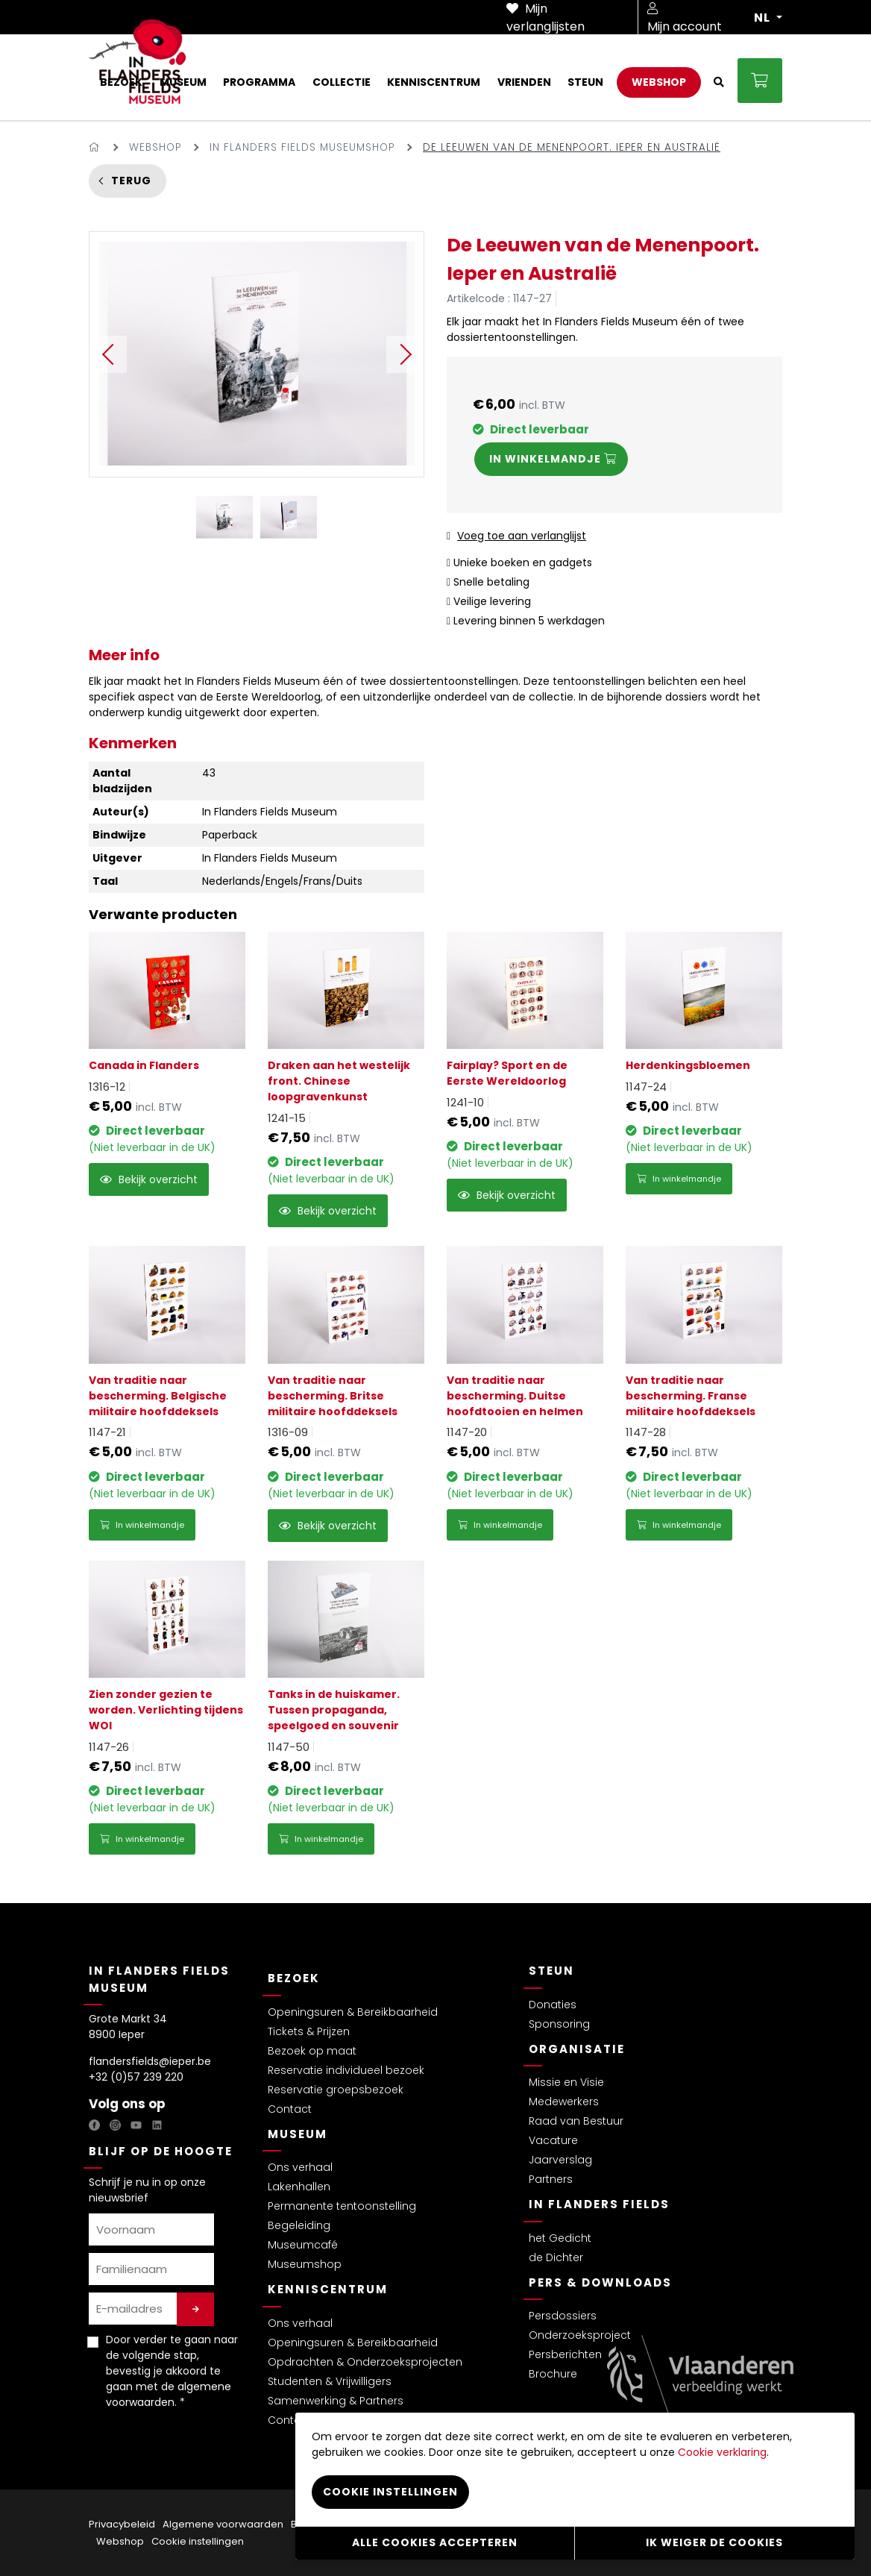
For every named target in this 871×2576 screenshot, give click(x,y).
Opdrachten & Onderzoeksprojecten (365, 2361)
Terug (131, 180)
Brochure (553, 2373)
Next (405, 354)
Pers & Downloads (600, 2282)
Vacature (553, 2140)
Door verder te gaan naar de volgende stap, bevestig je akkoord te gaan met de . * (172, 2371)
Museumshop (305, 2264)
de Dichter (556, 2257)
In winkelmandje (679, 1179)
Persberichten (565, 2354)
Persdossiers (563, 2315)
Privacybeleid (122, 2524)
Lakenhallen (299, 2186)
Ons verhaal (300, 2167)
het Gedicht (560, 2238)
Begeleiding (299, 2225)
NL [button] (763, 18)
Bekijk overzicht (149, 1179)
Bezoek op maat (312, 2050)
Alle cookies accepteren (435, 2542)
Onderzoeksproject (580, 2335)
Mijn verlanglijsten (545, 17)
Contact (290, 2109)
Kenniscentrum (328, 2289)
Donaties (552, 2004)
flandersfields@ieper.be (150, 2061)
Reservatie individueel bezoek (346, 2070)
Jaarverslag (560, 2159)
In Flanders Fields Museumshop (302, 147)
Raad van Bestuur (576, 2120)
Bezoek (294, 1978)
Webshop (155, 147)
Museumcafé (303, 2244)
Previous (108, 354)
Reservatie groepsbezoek (335, 2089)
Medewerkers (564, 2101)
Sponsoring (559, 2023)
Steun (551, 1970)
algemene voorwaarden (168, 2394)
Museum (297, 2134)
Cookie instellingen (197, 2541)
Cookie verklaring (722, 2452)
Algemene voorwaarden (223, 2524)
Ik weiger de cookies (714, 2542)
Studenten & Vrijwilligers (330, 2381)
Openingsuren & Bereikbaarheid (353, 2012)
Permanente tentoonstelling (342, 2206)
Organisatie (577, 2049)
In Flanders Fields (599, 2204)
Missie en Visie (566, 2082)
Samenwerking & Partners (335, 2400)
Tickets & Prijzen (309, 2031)
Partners (551, 2179)
